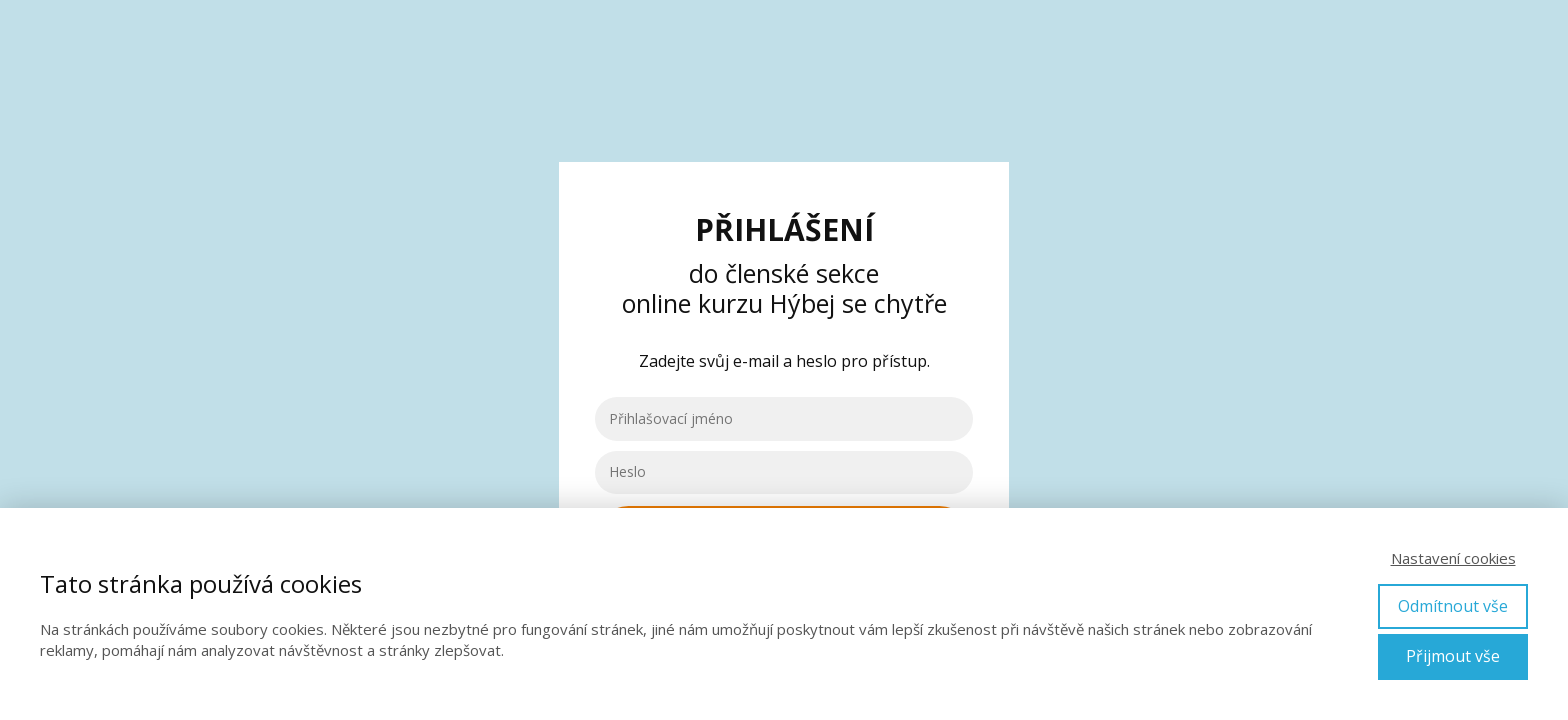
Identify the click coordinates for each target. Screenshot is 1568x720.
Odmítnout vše (1453, 606)
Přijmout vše (1453, 656)
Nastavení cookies (1453, 558)
